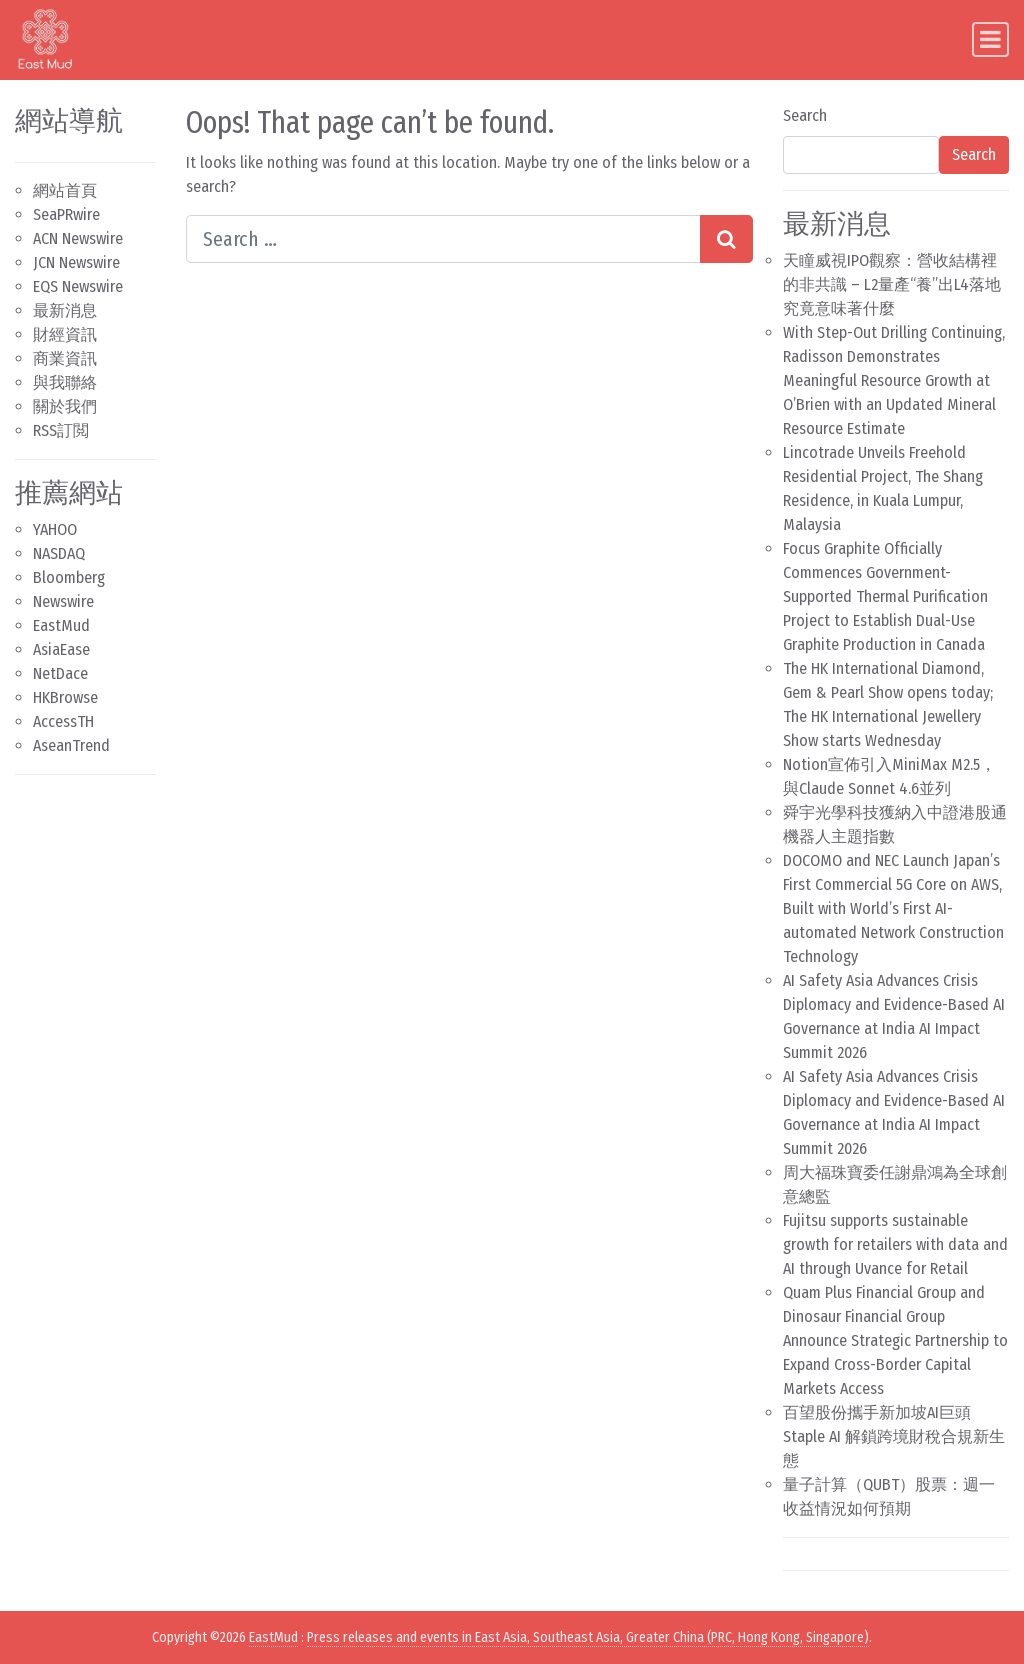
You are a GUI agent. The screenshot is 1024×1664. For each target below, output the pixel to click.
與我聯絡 (65, 382)
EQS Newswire (78, 286)
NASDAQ (59, 553)
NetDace (60, 673)
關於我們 (65, 406)
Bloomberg (69, 577)
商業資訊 (65, 358)
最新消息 (65, 310)
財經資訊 (65, 334)
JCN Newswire (76, 262)
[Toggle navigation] (990, 39)
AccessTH (63, 721)
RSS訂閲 (61, 430)
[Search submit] (726, 239)
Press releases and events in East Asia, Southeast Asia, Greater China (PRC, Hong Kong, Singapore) (588, 1637)
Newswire (63, 601)
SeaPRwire (66, 214)
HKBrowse (65, 697)
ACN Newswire (78, 238)
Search (805, 115)
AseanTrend (71, 745)
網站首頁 (65, 190)
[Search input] (443, 239)
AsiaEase (61, 649)
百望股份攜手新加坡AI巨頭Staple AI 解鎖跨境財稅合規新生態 (894, 1436)
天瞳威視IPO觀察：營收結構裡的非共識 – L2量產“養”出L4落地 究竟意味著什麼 (892, 284)
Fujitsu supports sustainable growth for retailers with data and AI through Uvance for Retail (895, 1244)
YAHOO (55, 529)
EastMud (61, 625)
